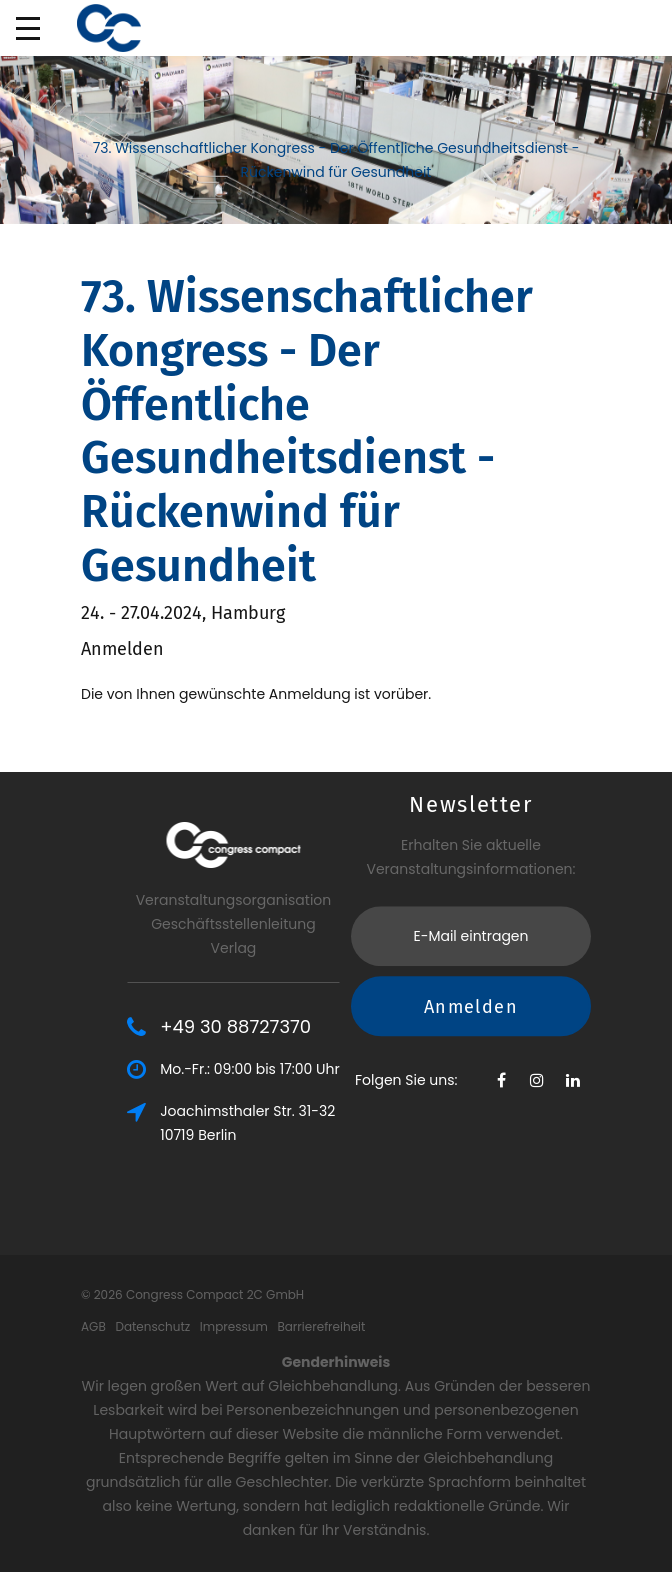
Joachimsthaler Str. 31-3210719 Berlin (317, 1123)
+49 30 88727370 (305, 1027)
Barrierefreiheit (321, 1326)
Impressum (234, 1326)
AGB (93, 1326)
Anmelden (471, 909)
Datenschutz (152, 1326)
